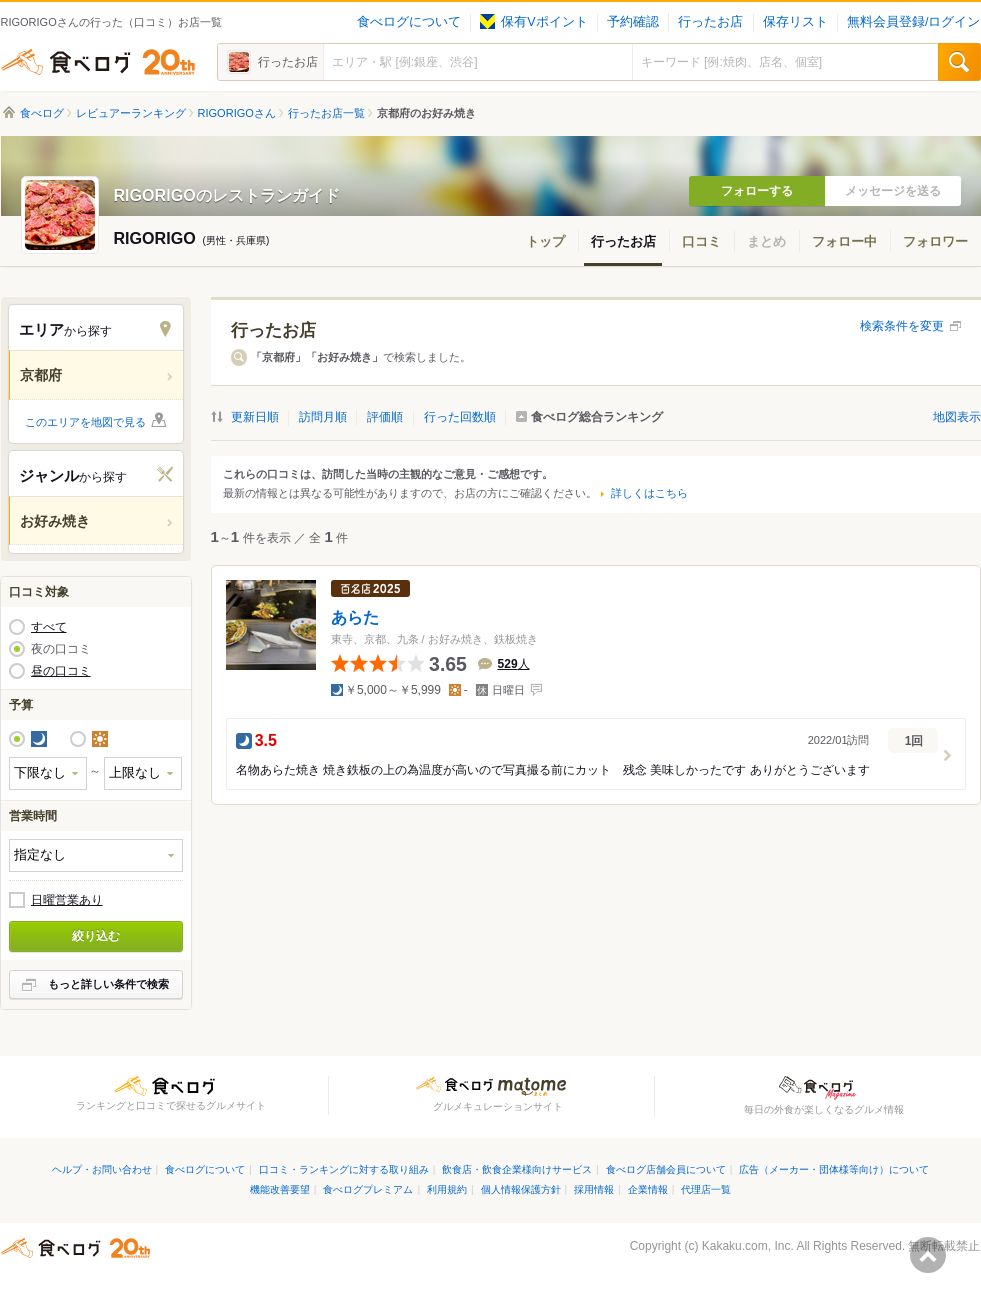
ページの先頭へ (928, 1255)
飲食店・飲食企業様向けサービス (517, 1169)
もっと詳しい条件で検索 (108, 984)
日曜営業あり (67, 900)
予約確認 (633, 22)
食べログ (98, 62)
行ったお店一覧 (326, 113)
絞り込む (96, 936)
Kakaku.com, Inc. (748, 1246)
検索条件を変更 (902, 326)
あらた (355, 616)
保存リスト (795, 22)
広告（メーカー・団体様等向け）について (834, 1169)
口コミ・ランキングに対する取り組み (344, 1169)
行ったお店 (710, 22)
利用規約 (447, 1189)
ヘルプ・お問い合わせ (102, 1169)
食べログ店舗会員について (666, 1169)
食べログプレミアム (368, 1189)
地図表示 (957, 417)
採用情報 (594, 1189)
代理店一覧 (706, 1189)
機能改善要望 (280, 1189)
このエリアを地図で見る (85, 422)
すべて (49, 627)
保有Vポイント (533, 22)
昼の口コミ (61, 671)
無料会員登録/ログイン (913, 22)
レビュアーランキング (131, 113)
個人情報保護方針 (521, 1189)
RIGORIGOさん (237, 113)
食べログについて (409, 22)
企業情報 (648, 1189)
